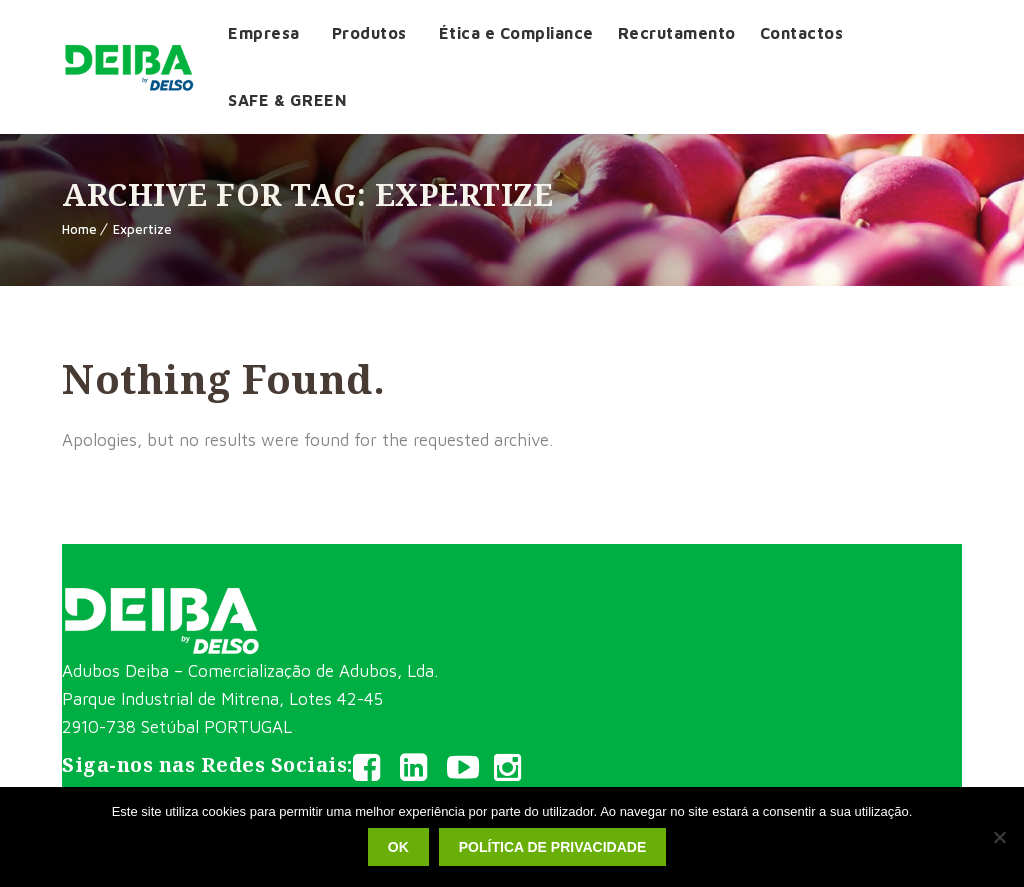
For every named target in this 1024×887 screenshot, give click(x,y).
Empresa (264, 33)
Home (79, 229)
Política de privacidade (552, 847)
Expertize (142, 229)
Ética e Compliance (516, 33)
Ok (398, 847)
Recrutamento (677, 33)
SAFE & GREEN (287, 100)
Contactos (802, 33)
